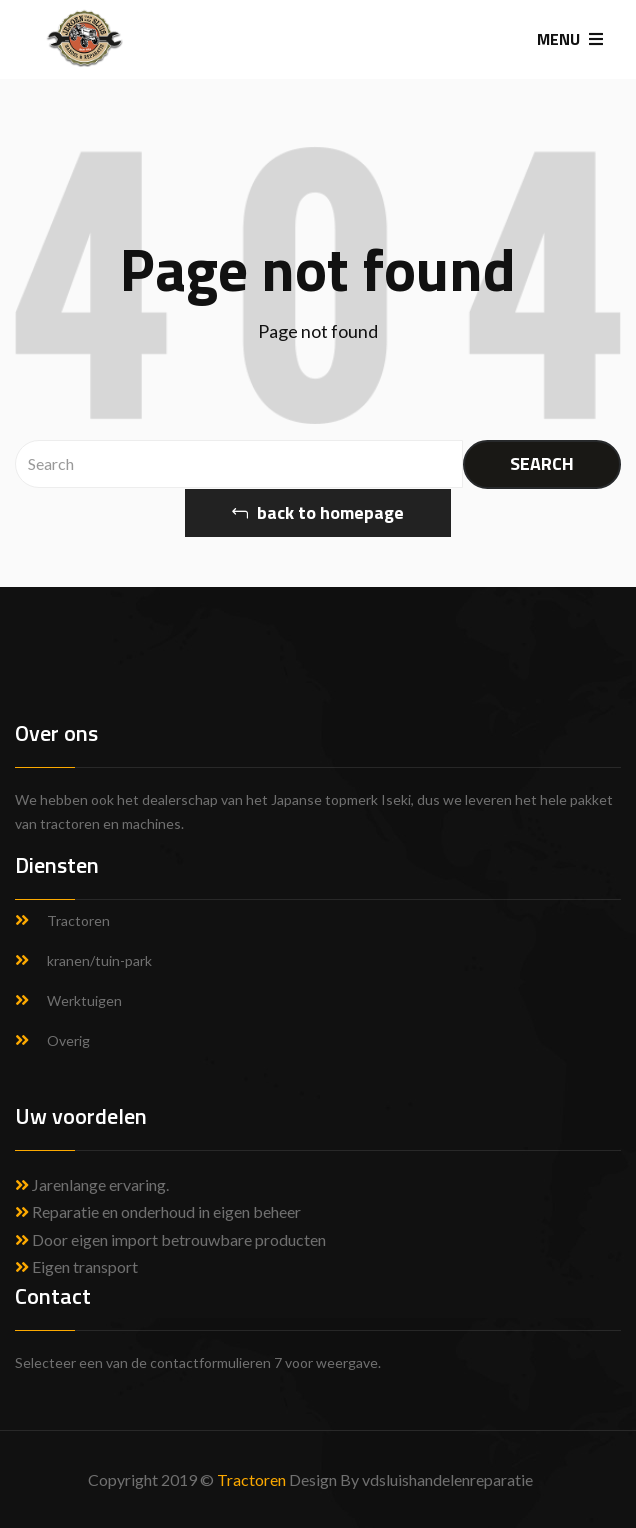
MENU (570, 39)
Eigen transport (76, 1266)
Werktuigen (84, 1000)
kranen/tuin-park (99, 960)
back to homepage (318, 512)
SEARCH (542, 463)
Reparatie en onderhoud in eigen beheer (158, 1211)
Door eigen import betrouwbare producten (170, 1239)
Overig (68, 1040)
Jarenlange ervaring (99, 1184)
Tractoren (78, 920)
